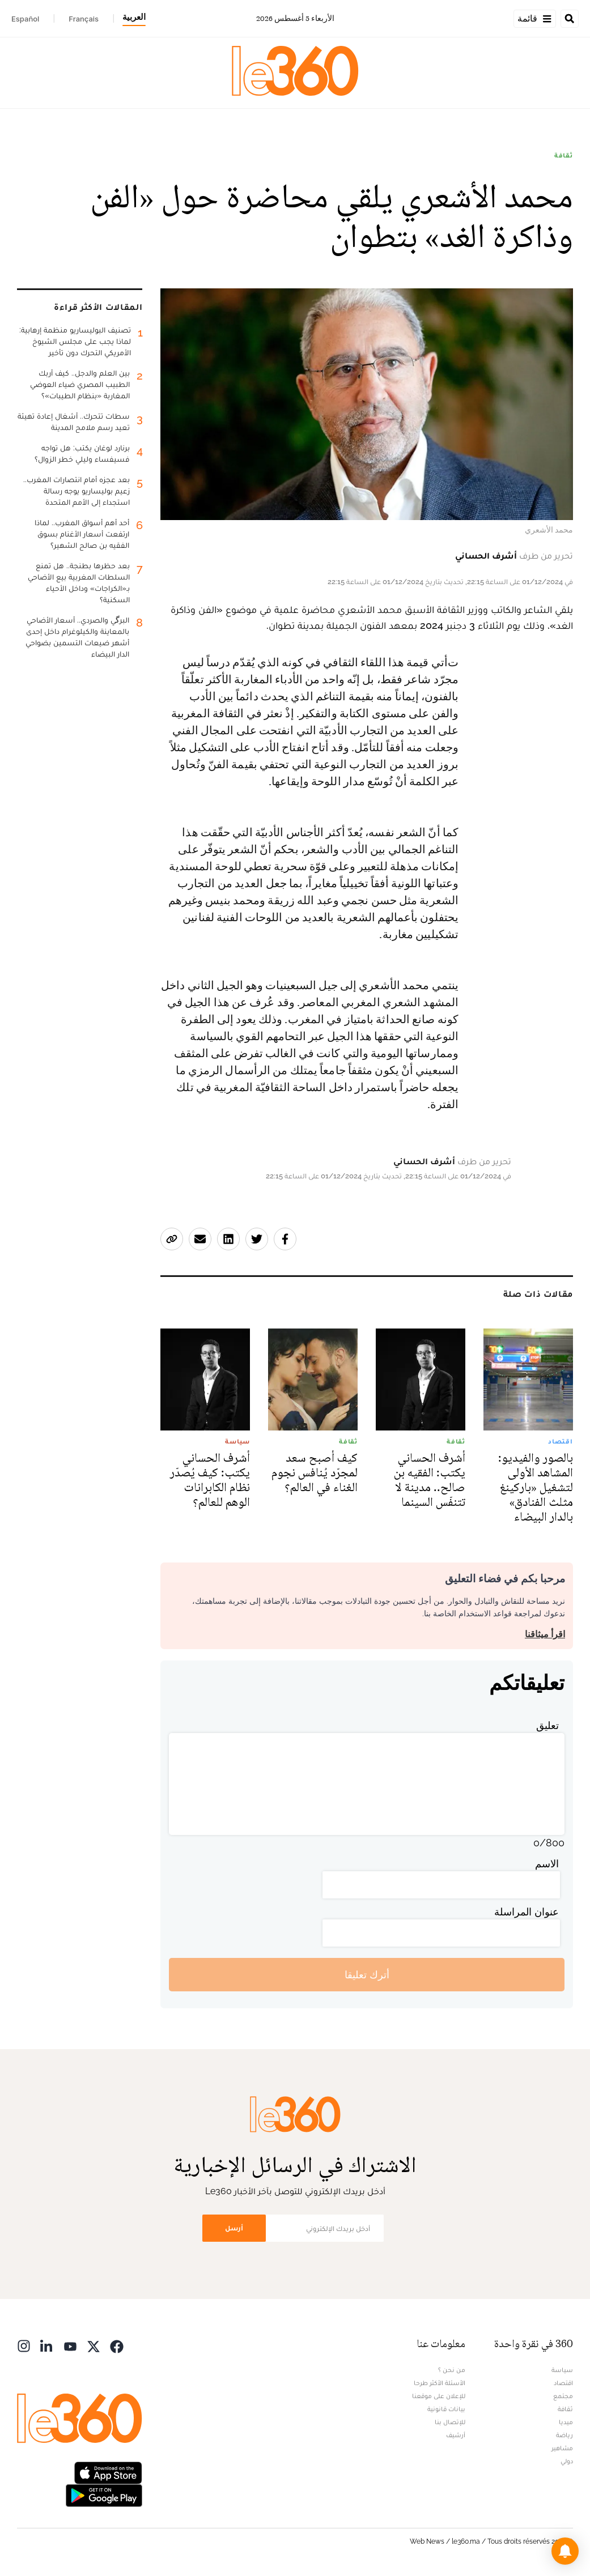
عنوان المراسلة (526, 1912)
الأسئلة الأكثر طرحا (439, 2383)
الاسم (547, 1864)
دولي (567, 2461)
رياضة (564, 2435)
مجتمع (563, 2396)
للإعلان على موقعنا (438, 2396)
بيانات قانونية (446, 2409)
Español (25, 18)
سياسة (562, 2370)
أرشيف (455, 2435)
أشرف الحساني (486, 555)
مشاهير (562, 2448)
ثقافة (563, 155)
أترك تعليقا (367, 1975)
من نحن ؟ (451, 2370)
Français (84, 18)
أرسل (234, 2228)
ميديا (566, 2422)
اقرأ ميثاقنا (545, 1634)
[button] (565, 2551)
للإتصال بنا (450, 2422)
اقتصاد (563, 2383)
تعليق (547, 1725)
